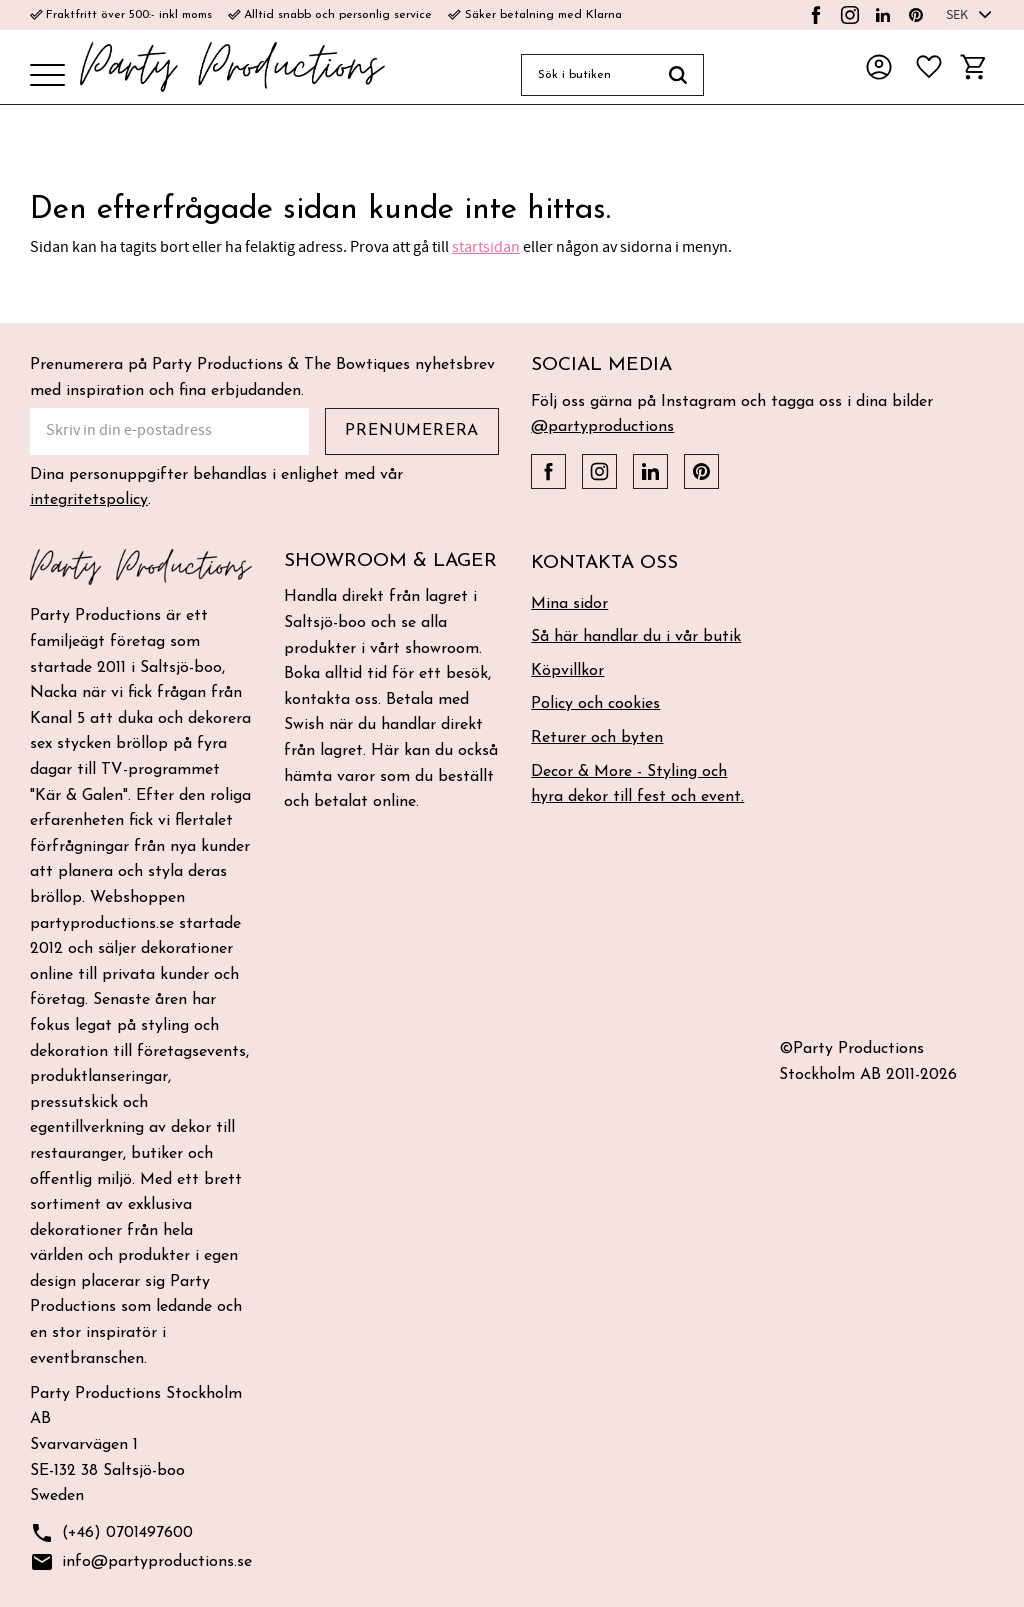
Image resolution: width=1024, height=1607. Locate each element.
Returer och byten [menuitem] (597, 738)
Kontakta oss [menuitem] (604, 563)
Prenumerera (412, 431)
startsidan (486, 247)
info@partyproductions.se (141, 1562)
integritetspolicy (89, 500)
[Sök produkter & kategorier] (587, 75)
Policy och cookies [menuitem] (595, 704)
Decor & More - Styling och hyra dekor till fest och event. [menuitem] (637, 785)
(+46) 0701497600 (111, 1533)
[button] (47, 76)
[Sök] (678, 75)
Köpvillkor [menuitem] (567, 671)
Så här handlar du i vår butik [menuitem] (636, 637)
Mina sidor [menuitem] (569, 604)
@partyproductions (602, 427)
